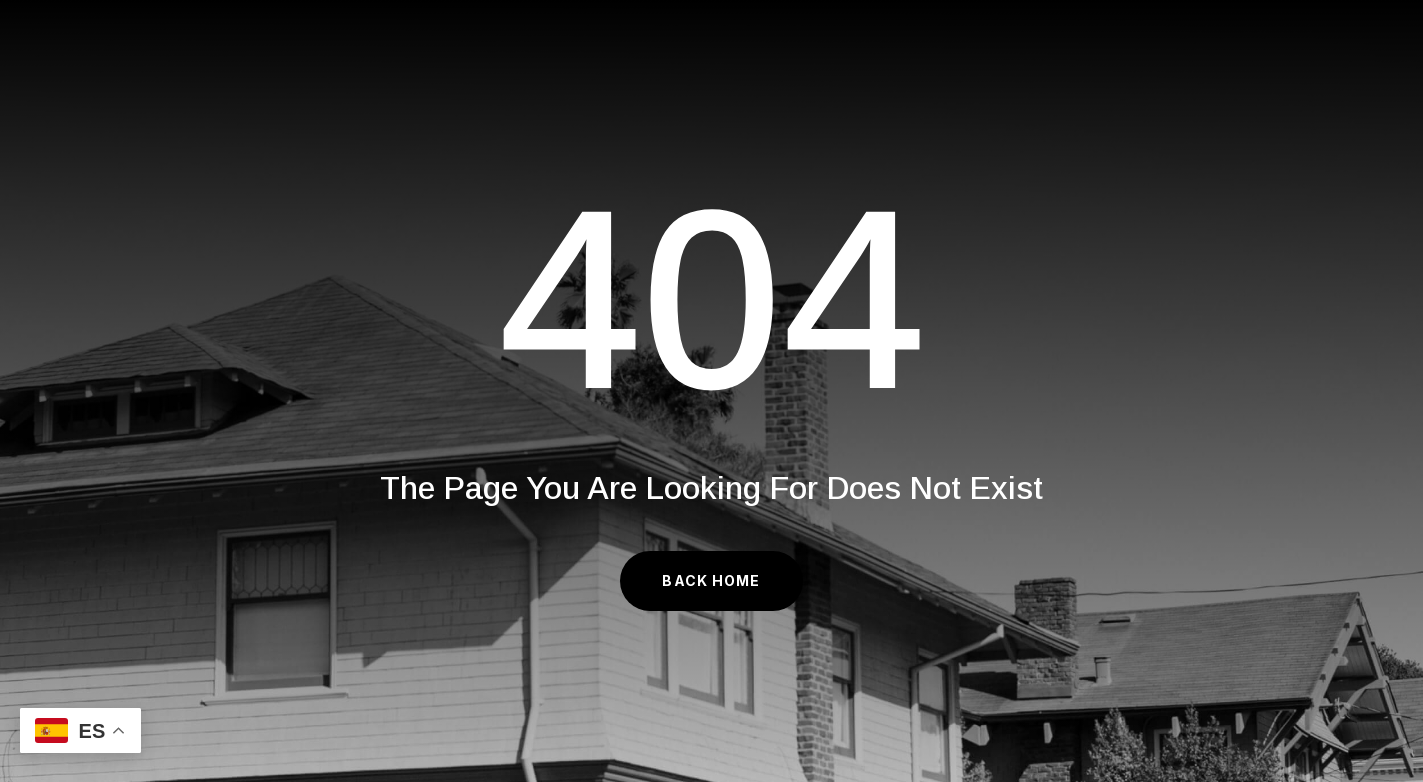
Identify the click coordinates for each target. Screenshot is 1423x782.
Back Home (711, 580)
